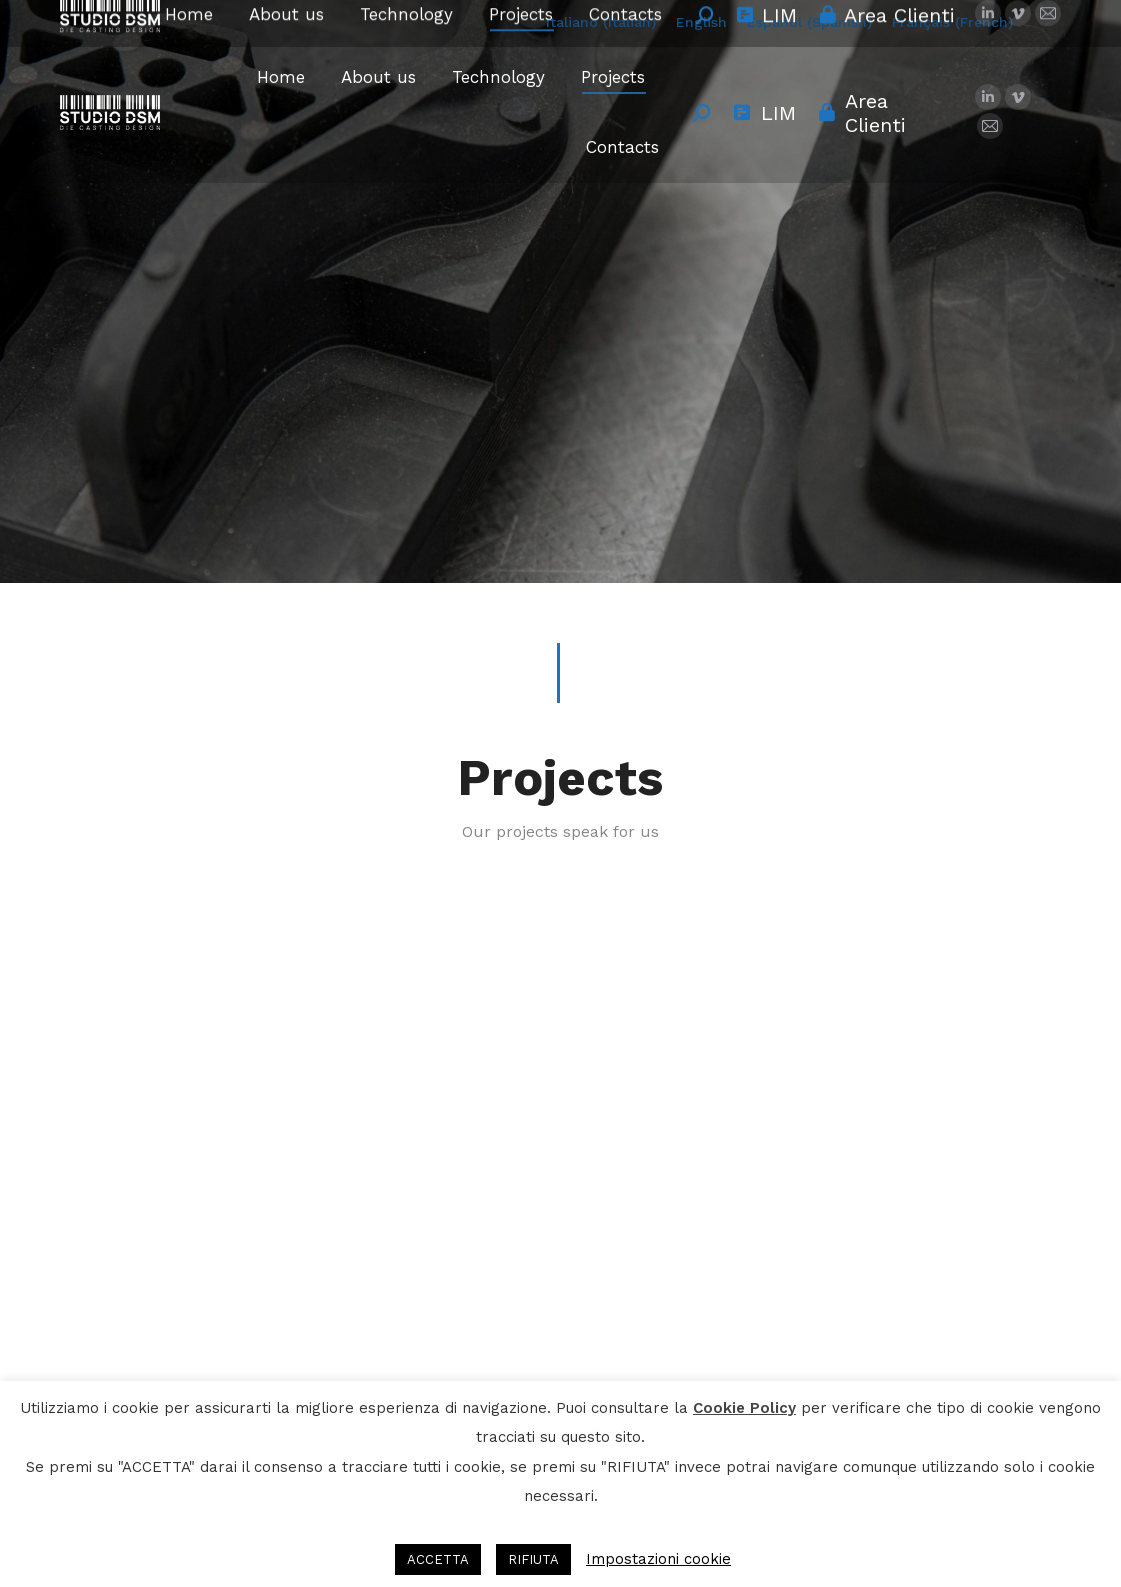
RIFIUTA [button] (533, 1559)
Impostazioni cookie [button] (658, 1559)
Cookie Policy (744, 1408)
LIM (763, 113)
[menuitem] (601, 21)
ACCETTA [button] (438, 1559)
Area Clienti (861, 113)
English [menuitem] (701, 22)
